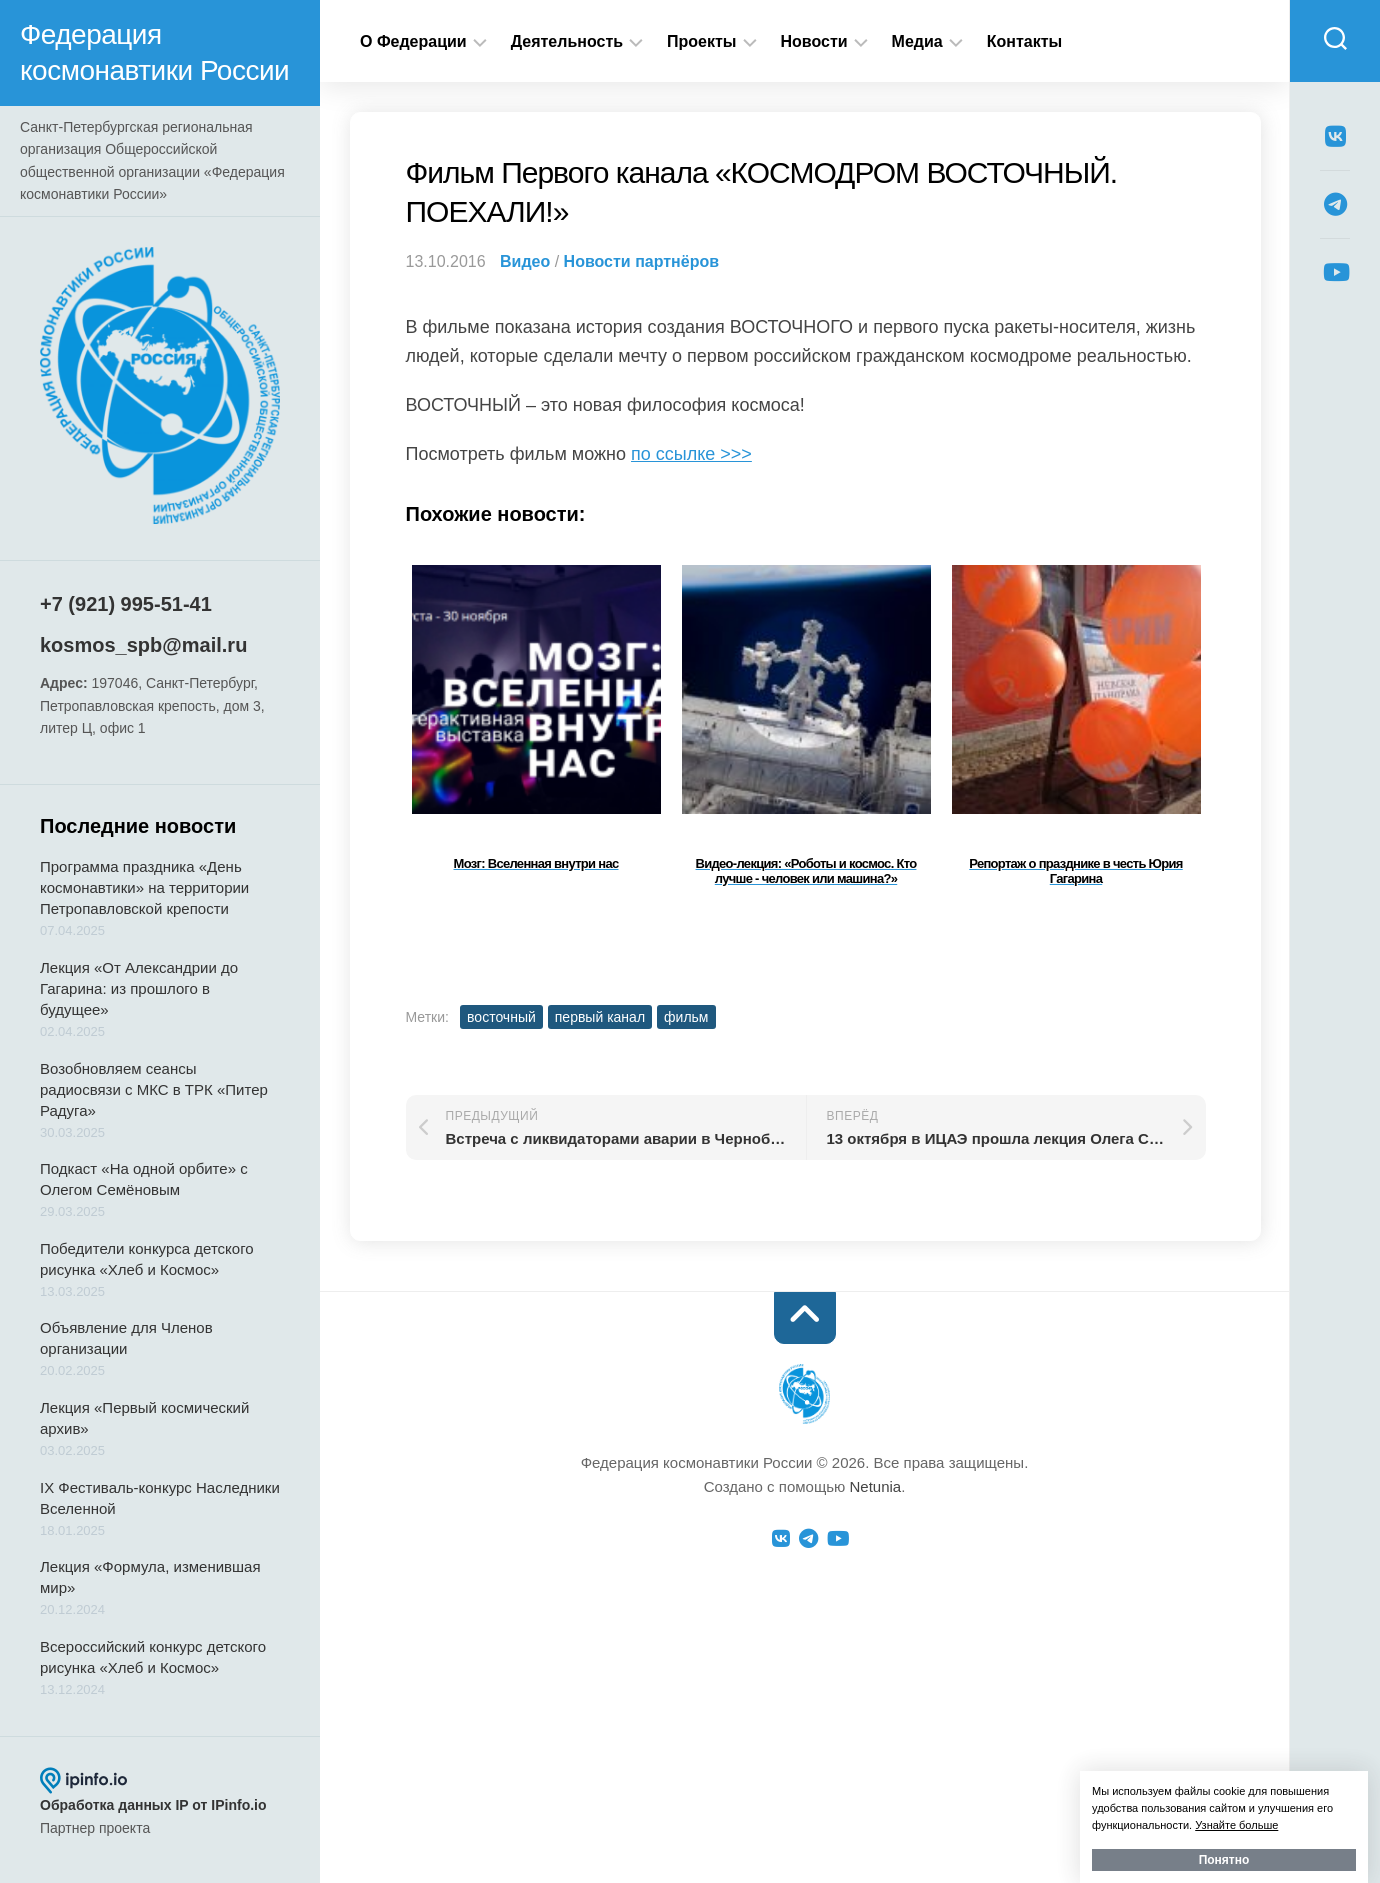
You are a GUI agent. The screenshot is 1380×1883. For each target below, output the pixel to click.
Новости (814, 41)
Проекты (701, 41)
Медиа (917, 41)
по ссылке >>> (691, 454)
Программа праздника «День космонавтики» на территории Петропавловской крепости (144, 887)
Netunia (875, 1486)
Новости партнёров (641, 261)
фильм (686, 1017)
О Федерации (413, 41)
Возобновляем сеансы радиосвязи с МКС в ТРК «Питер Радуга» (154, 1089)
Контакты (1024, 41)
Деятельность (567, 41)
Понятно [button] (1224, 1860)
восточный (501, 1017)
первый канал (600, 1017)
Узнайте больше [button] (1236, 1825)
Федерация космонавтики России (154, 52)
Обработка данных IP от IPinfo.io (153, 1805)
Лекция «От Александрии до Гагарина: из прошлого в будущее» (139, 988)
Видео (525, 261)
